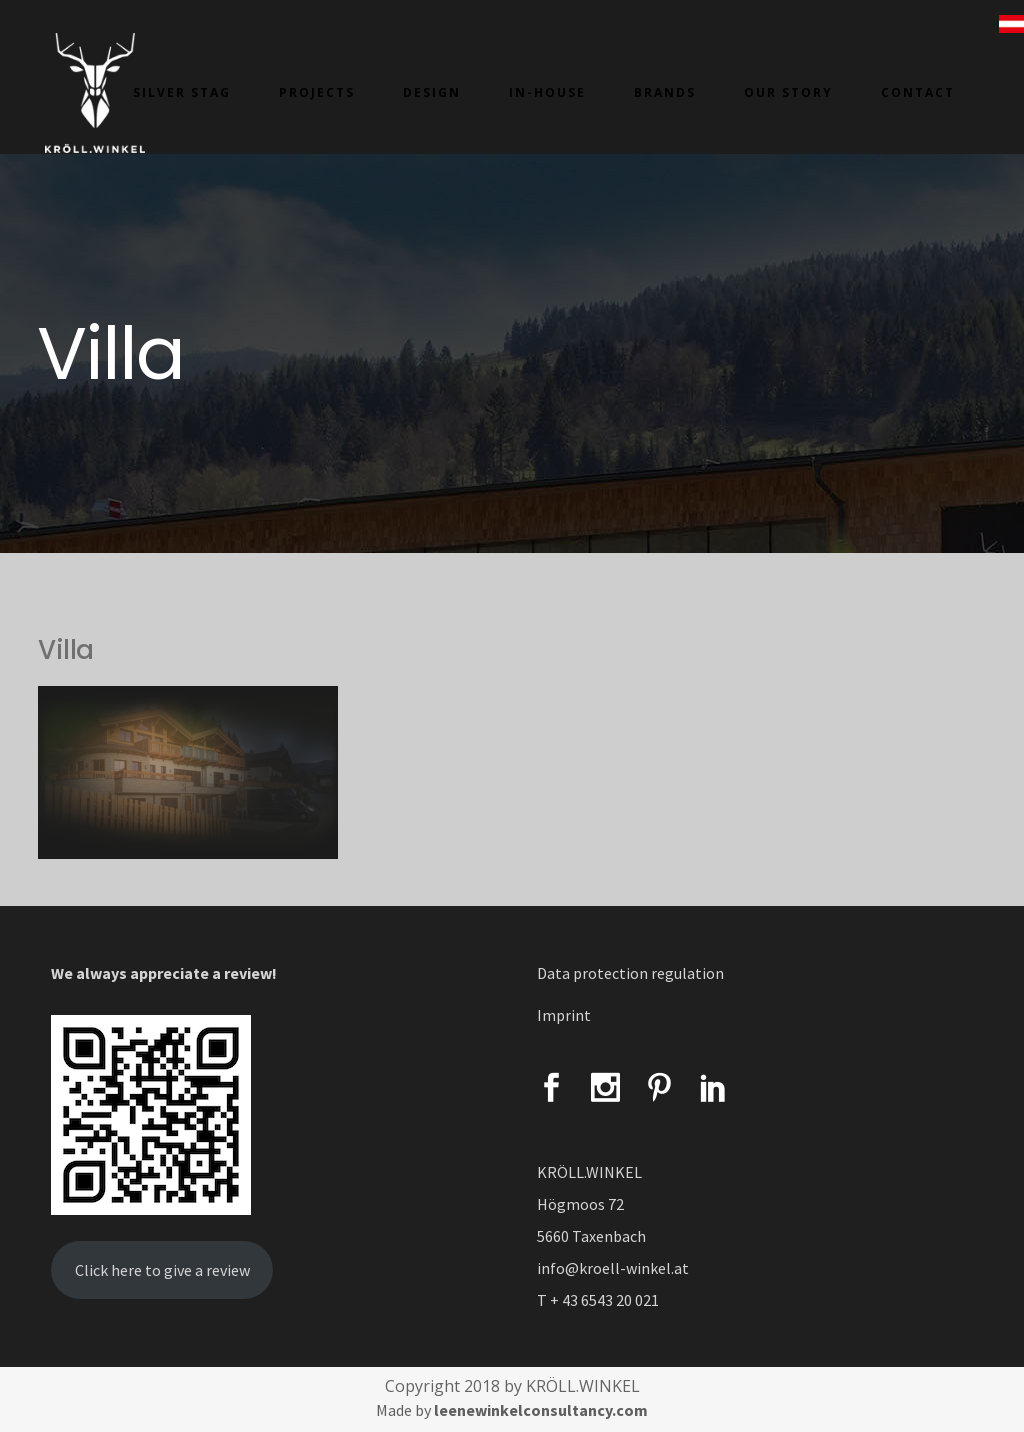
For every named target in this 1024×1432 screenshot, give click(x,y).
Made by (512, 1410)
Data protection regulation (630, 973)
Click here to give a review (162, 1270)
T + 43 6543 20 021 (598, 1300)
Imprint (564, 1015)
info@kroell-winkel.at (613, 1268)
